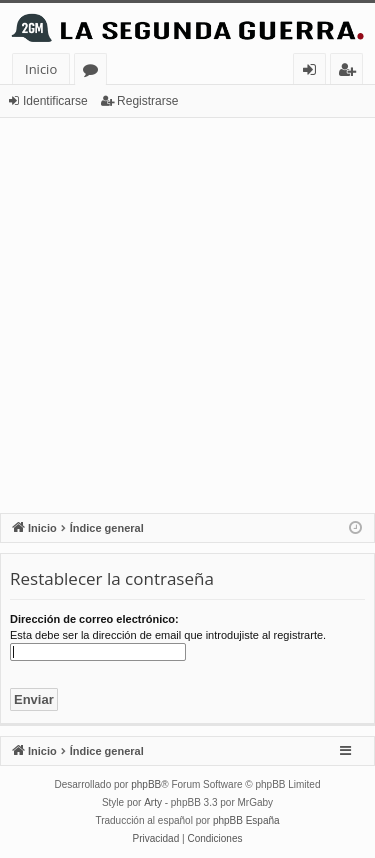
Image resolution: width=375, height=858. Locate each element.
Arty (153, 802)
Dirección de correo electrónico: (94, 619)
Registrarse (147, 101)
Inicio (41, 69)
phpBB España (246, 820)
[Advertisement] (187, 315)
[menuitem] (156, 839)
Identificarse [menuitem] (314, 72)
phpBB (146, 784)
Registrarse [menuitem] (351, 72)
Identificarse (55, 101)
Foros (94, 72)
